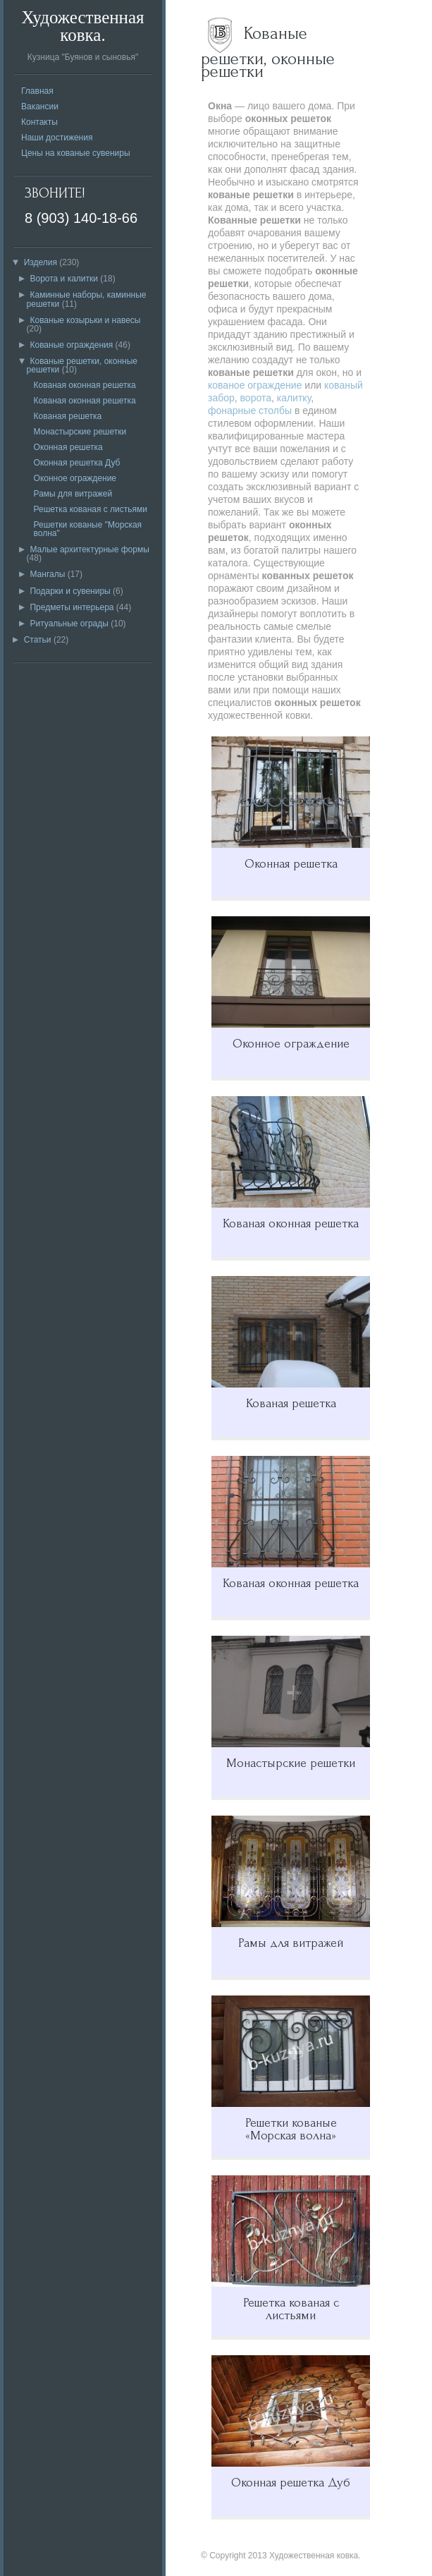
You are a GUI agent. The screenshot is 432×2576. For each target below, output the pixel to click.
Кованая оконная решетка (85, 385)
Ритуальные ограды (69, 623)
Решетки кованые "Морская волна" (88, 529)
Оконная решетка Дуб (77, 463)
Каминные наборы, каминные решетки (87, 299)
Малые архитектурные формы (89, 549)
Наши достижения (56, 137)
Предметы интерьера (71, 607)
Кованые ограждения (71, 345)
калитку (294, 397)
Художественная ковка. (82, 26)
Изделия (40, 262)
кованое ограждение (255, 385)
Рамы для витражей (73, 494)
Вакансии (39, 106)
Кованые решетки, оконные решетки (82, 365)
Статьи (37, 640)
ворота (255, 397)
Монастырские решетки (80, 432)
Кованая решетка (68, 416)
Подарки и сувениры (70, 591)
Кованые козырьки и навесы (85, 320)
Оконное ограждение (75, 478)
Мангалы (47, 574)
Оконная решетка (68, 447)
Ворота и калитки (64, 279)
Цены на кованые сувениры (75, 153)
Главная (37, 91)
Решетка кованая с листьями (90, 509)
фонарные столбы (250, 410)
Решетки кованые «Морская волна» (291, 2129)
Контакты (39, 122)
